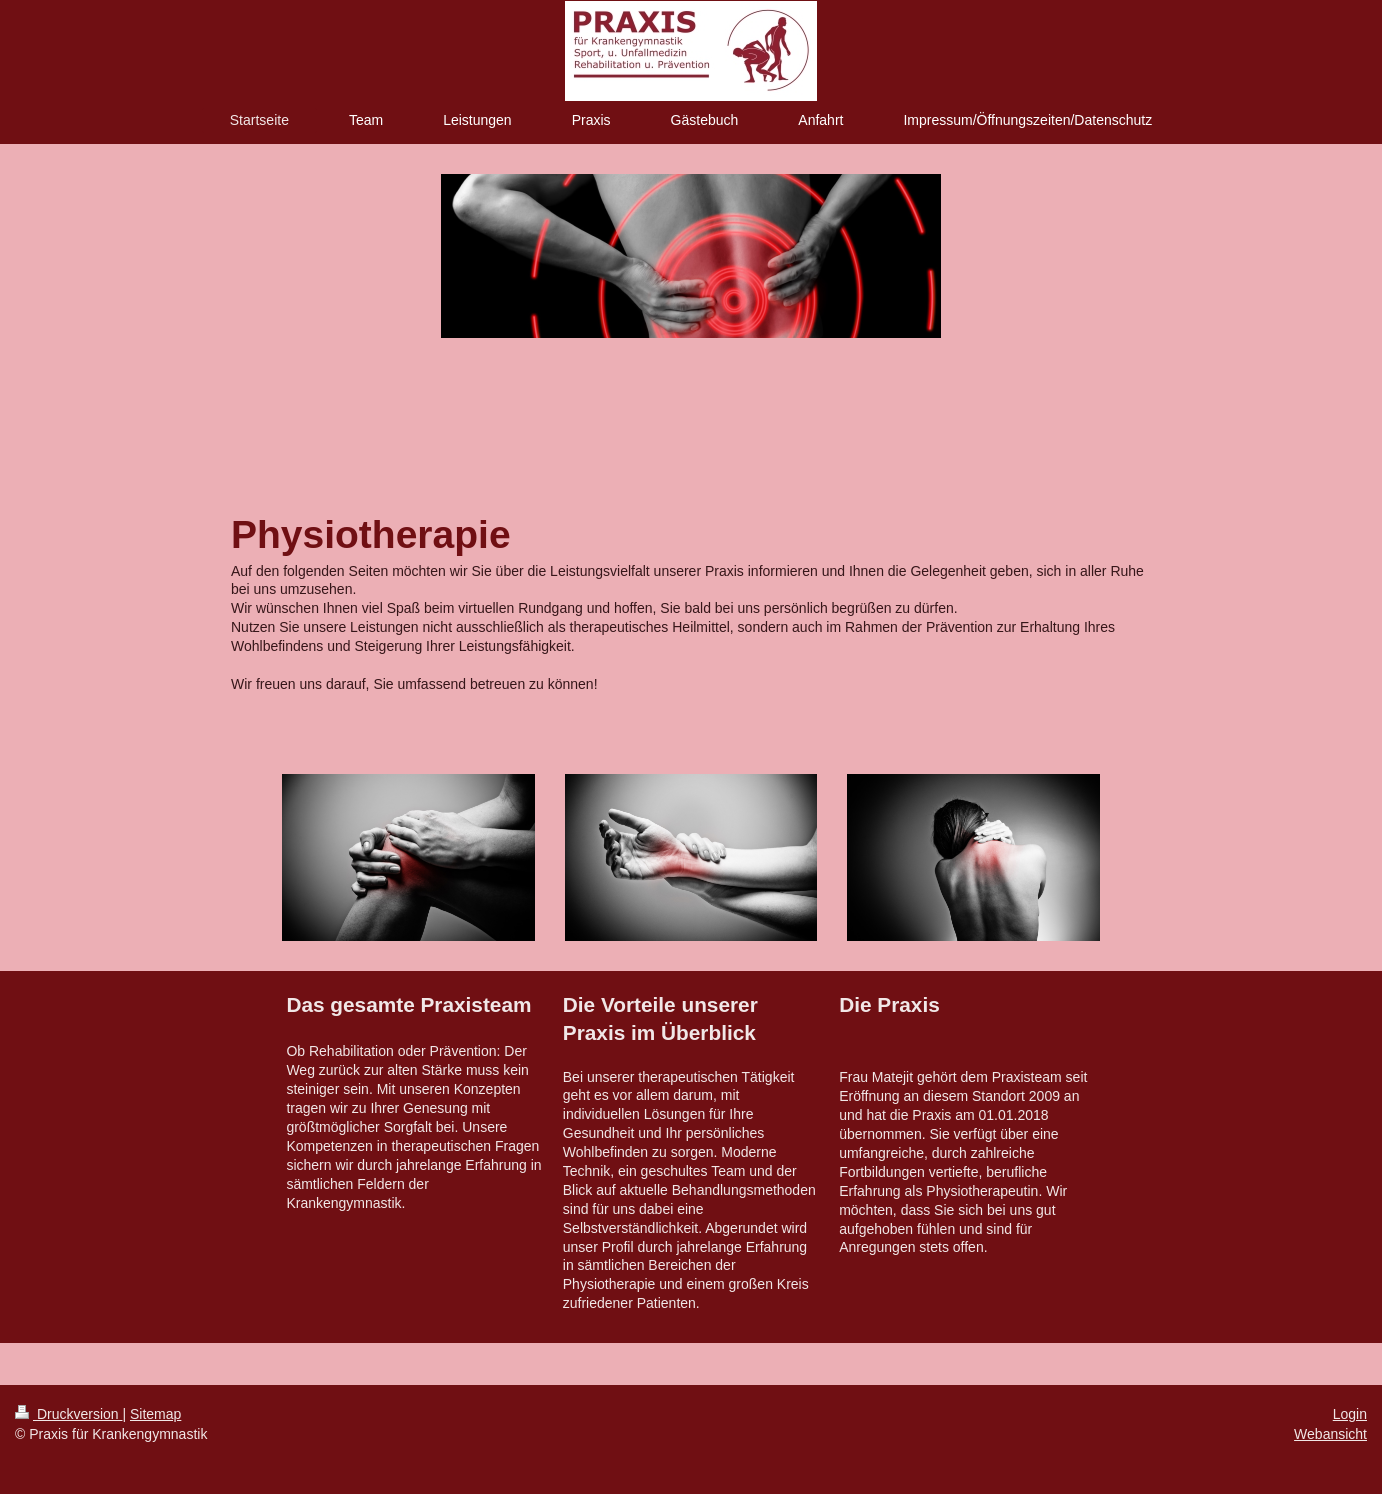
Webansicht (1330, 1434)
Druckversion (68, 1414)
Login (1350, 1414)
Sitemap (155, 1414)
